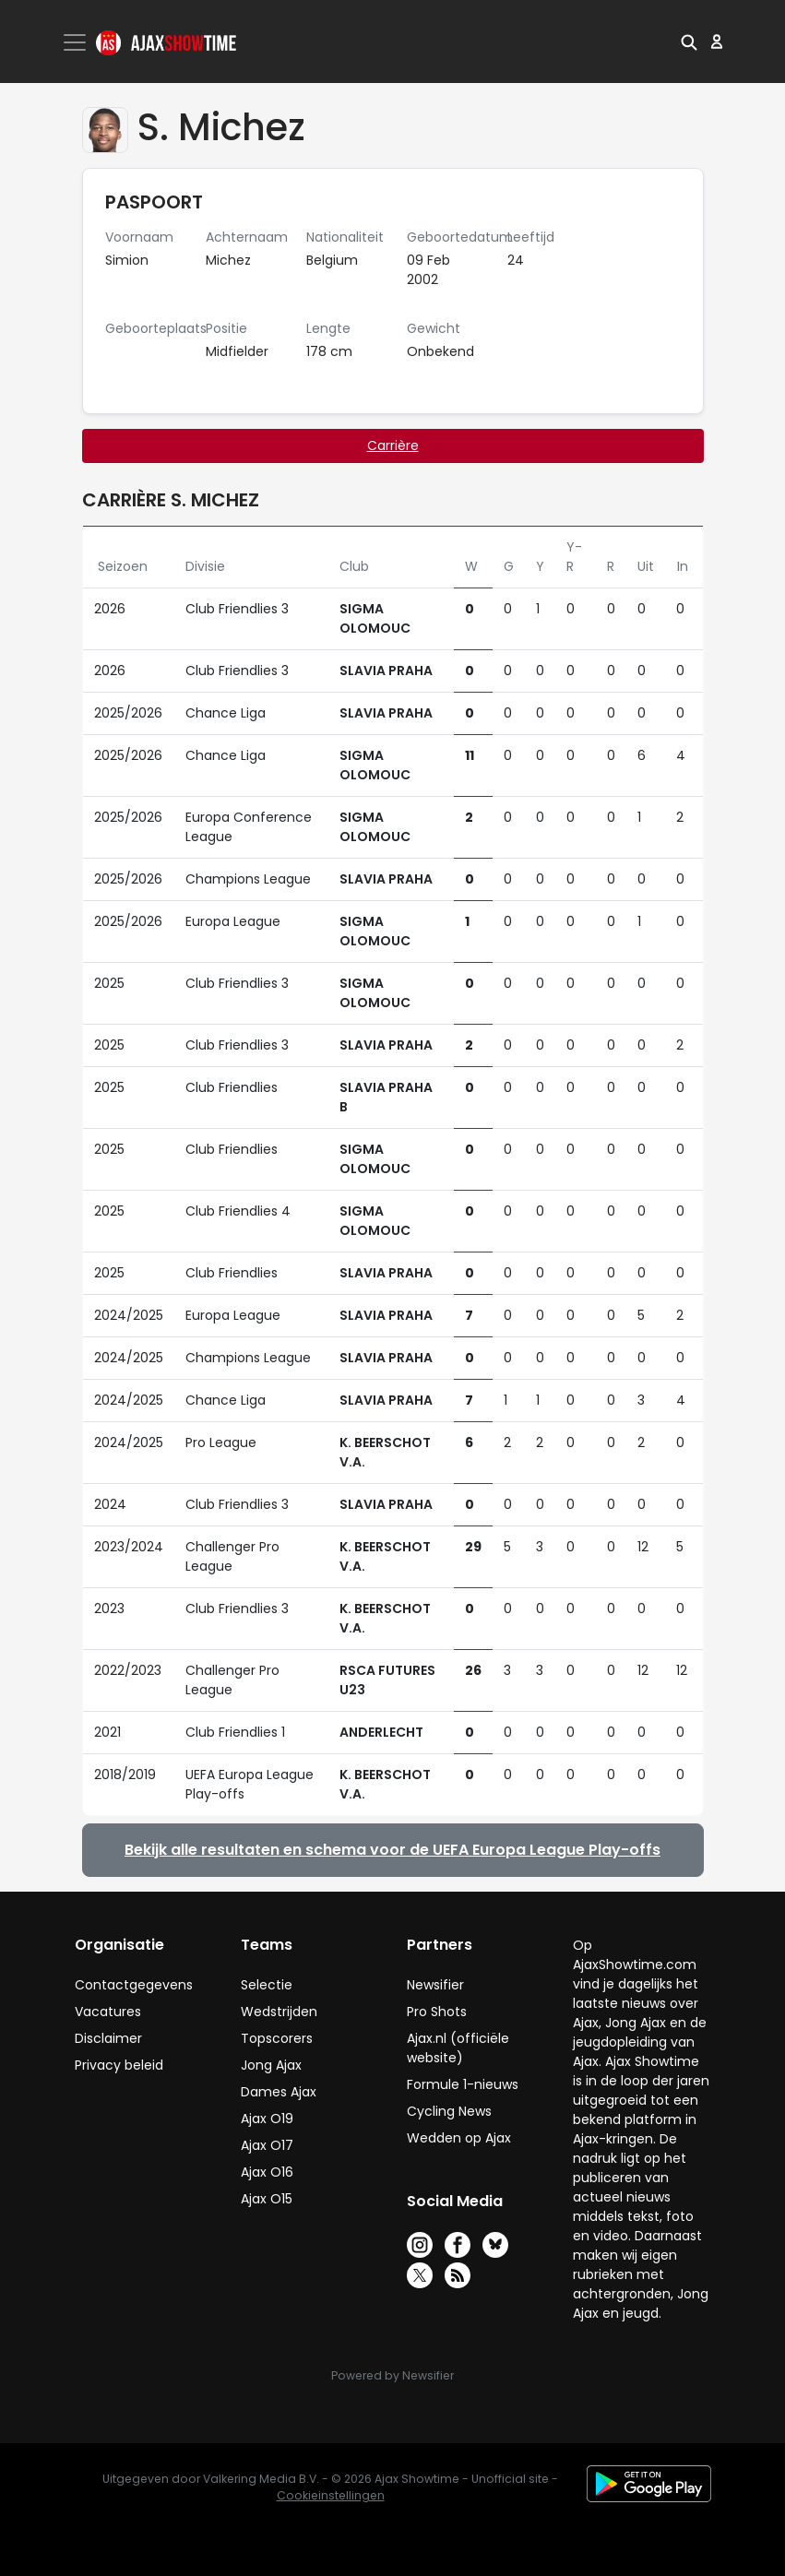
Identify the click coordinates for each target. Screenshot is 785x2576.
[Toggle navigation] (76, 42)
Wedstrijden (279, 2011)
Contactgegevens (134, 1985)
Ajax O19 (267, 2118)
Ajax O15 (266, 2199)
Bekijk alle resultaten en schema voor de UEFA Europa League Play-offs (392, 1849)
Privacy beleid (119, 2065)
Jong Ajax (271, 2065)
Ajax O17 (267, 2145)
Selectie (266, 1985)
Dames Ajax (278, 2092)
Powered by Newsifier (392, 2375)
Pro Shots (437, 2011)
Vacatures (108, 2011)
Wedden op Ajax (459, 2138)
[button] (689, 41)
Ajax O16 (267, 2172)
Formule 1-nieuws (462, 2084)
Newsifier (435, 1985)
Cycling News (449, 2111)
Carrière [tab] (393, 445)
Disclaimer (108, 2038)
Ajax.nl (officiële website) (458, 2048)
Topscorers (277, 2038)
